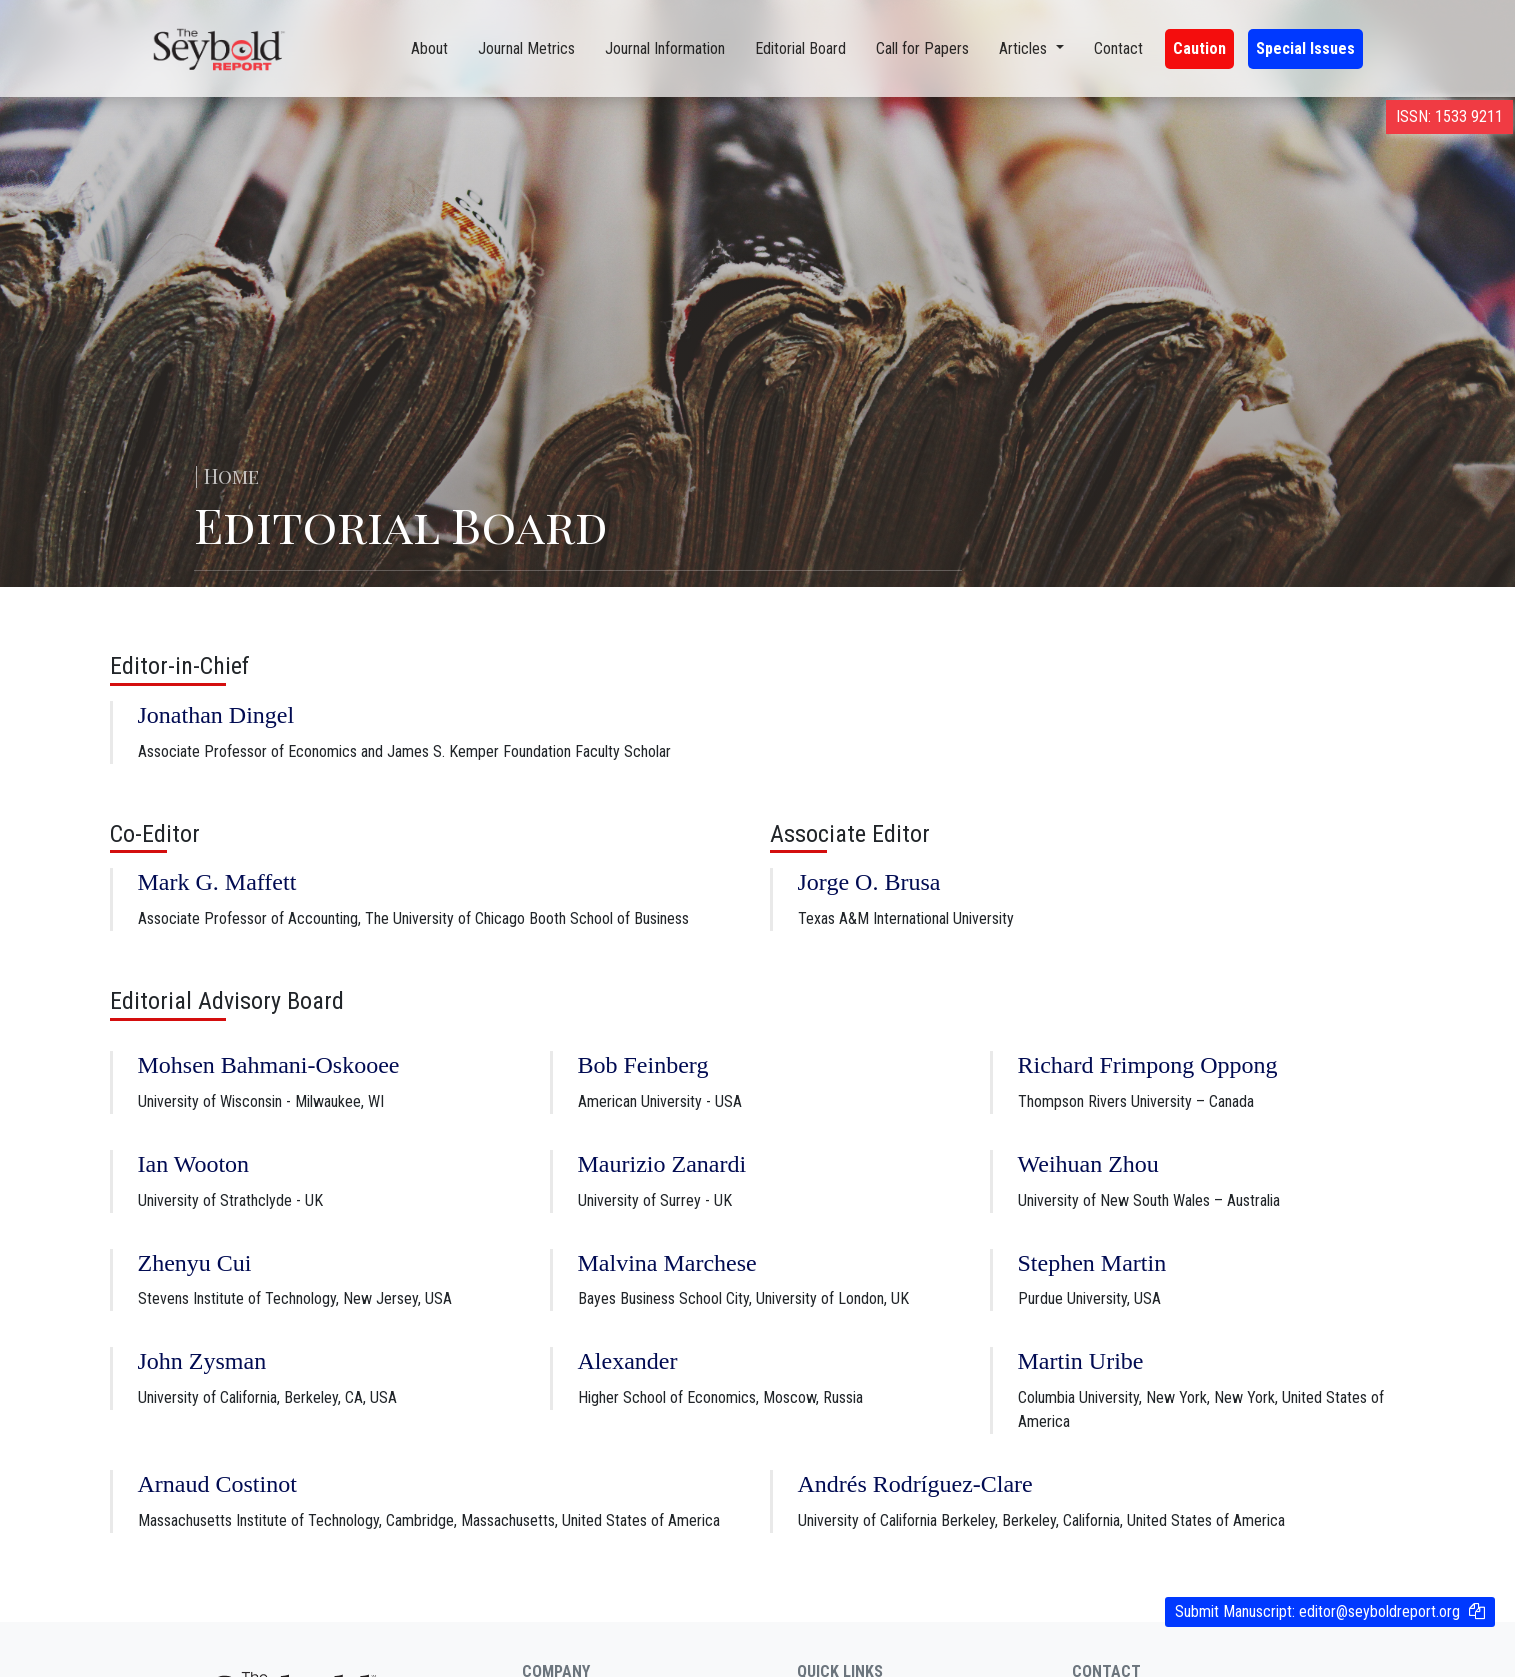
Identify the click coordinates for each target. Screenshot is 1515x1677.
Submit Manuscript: (1317, 1611)
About (429, 48)
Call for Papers (922, 48)
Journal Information (665, 48)
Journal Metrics (526, 48)
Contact (1118, 48)
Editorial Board (800, 48)
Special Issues (1305, 48)
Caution (1199, 48)
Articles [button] (1025, 48)
